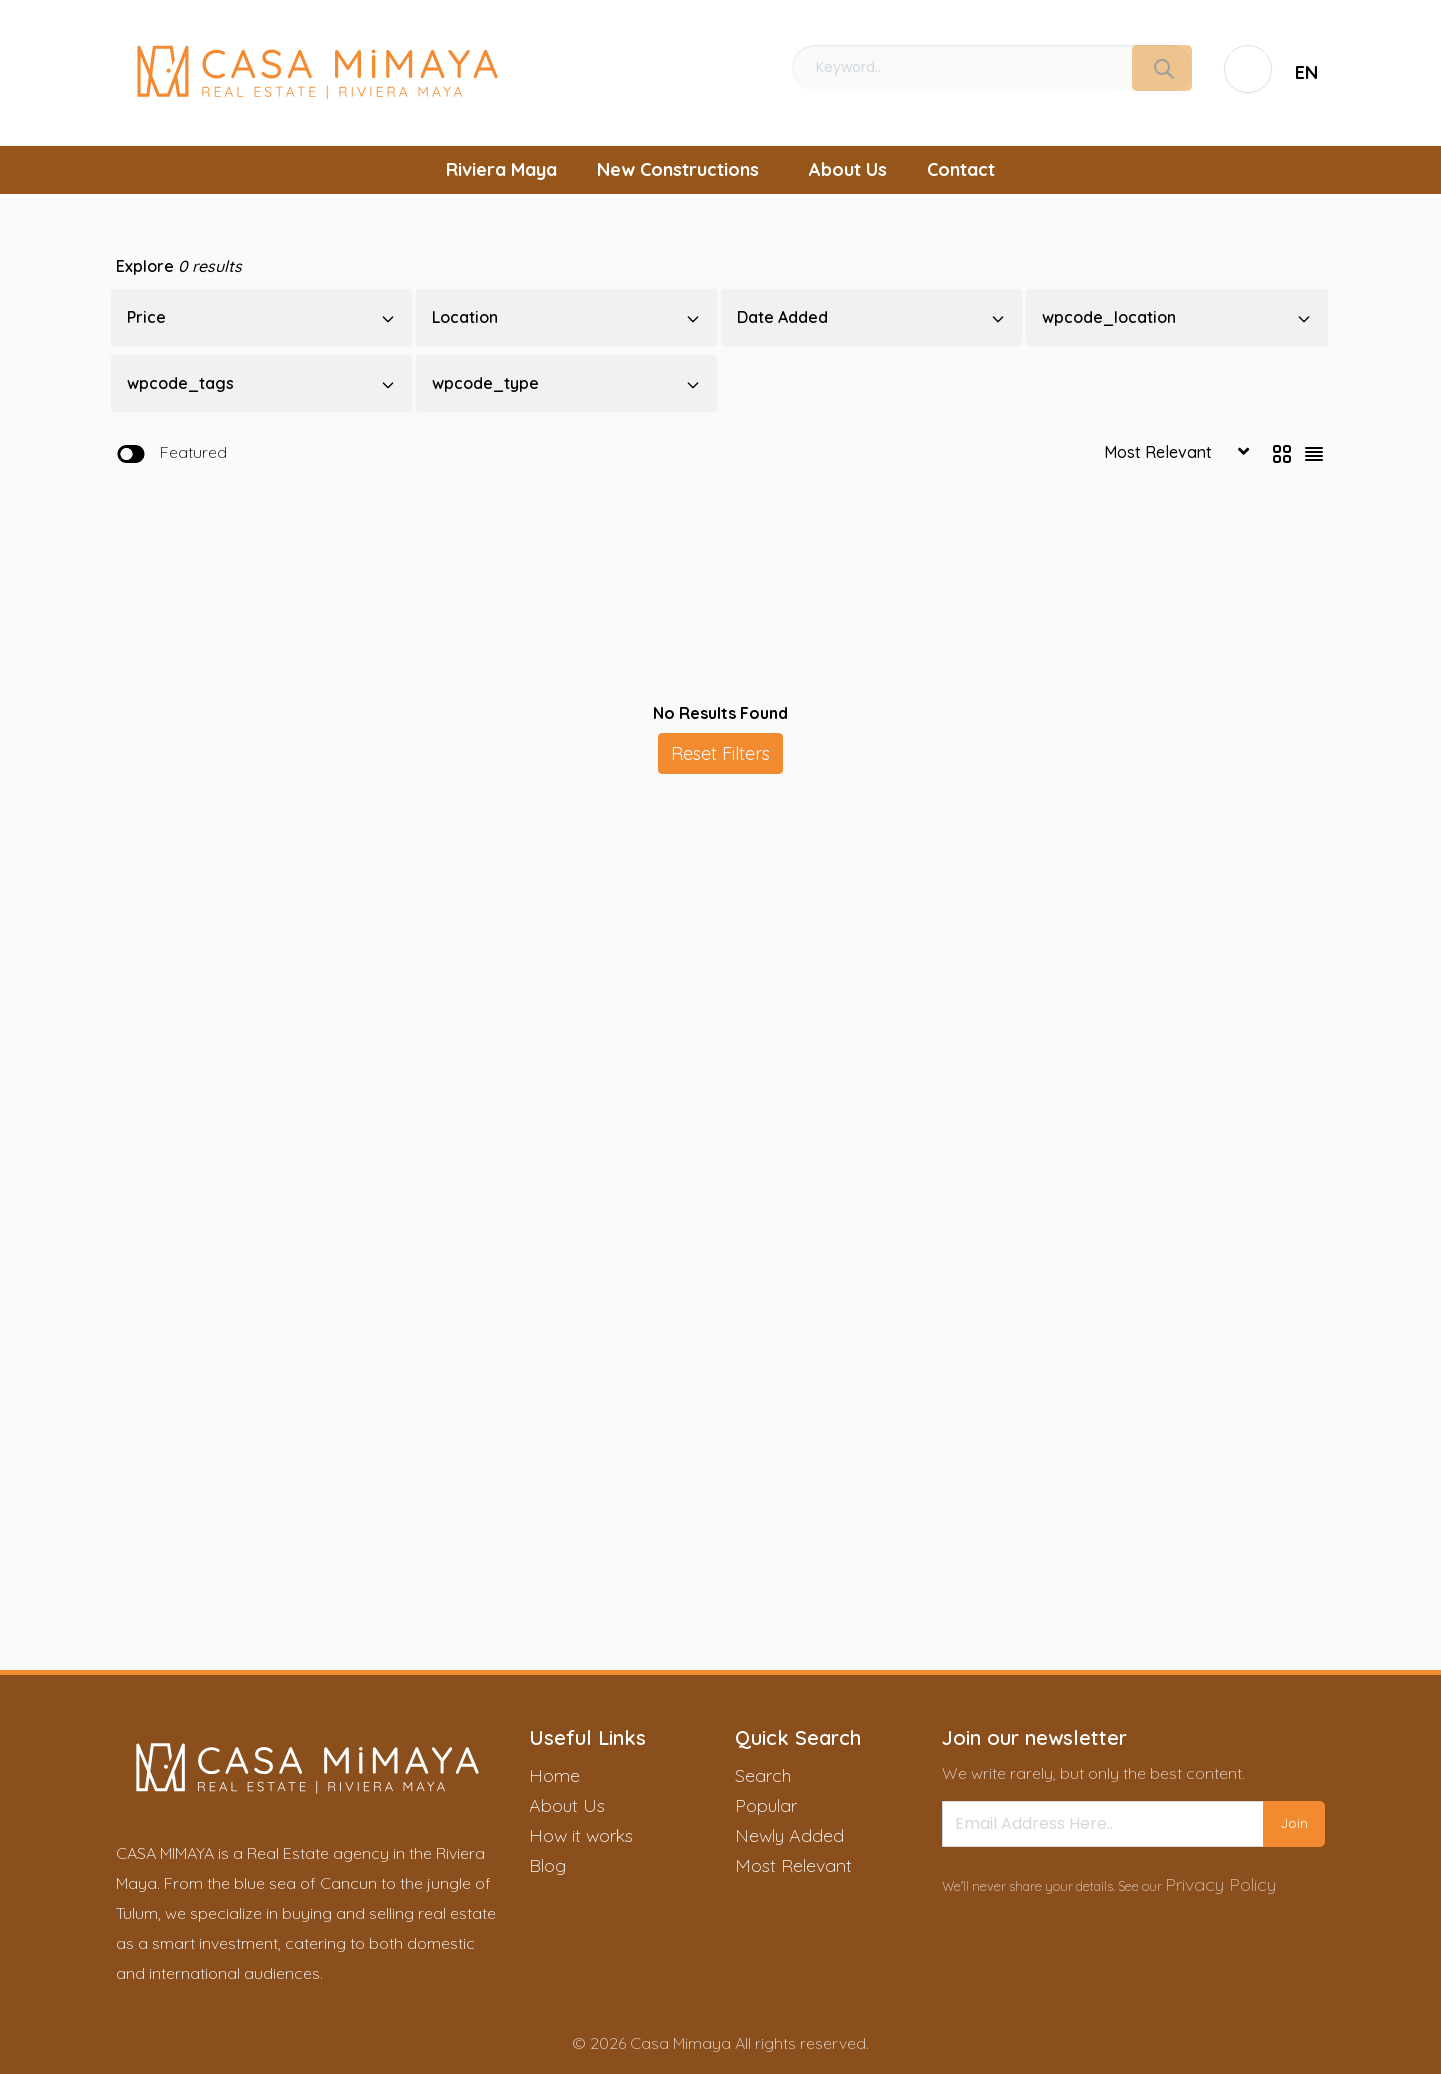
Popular (766, 1805)
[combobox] (1307, 72)
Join (1294, 1823)
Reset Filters (720, 753)
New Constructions (678, 169)
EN (1306, 72)
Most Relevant (793, 1865)
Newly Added (789, 1835)
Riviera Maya (501, 169)
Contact (961, 169)
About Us (848, 169)
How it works (581, 1835)
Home (554, 1775)
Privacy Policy (1220, 1884)
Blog (547, 1865)
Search (763, 1775)
